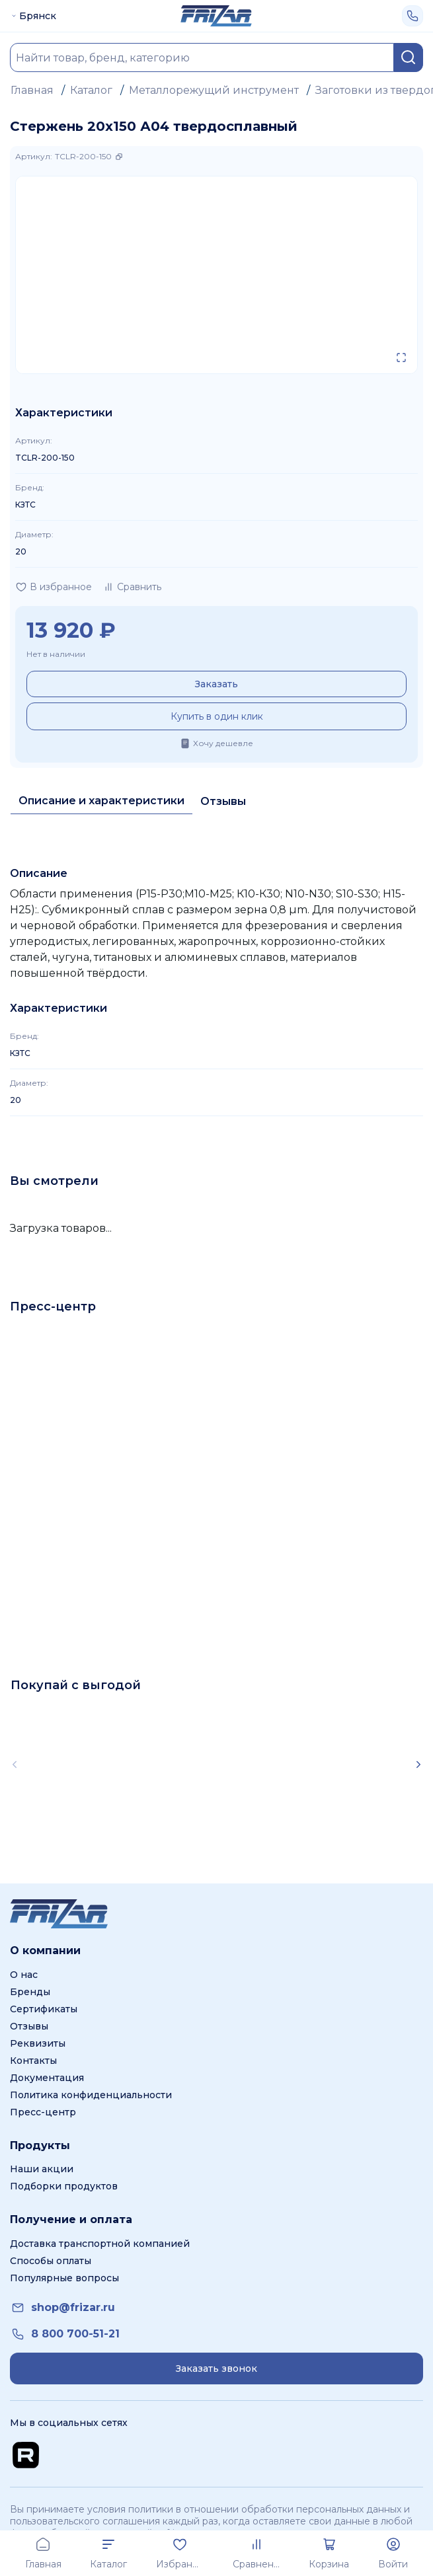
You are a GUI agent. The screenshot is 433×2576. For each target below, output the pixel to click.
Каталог (91, 90)
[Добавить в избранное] (53, 587)
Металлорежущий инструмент (214, 90)
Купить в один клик (217, 716)
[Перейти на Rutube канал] (26, 2455)
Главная (32, 90)
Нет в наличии (55, 654)
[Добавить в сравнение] (131, 587)
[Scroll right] (418, 1764)
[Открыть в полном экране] (401, 357)
